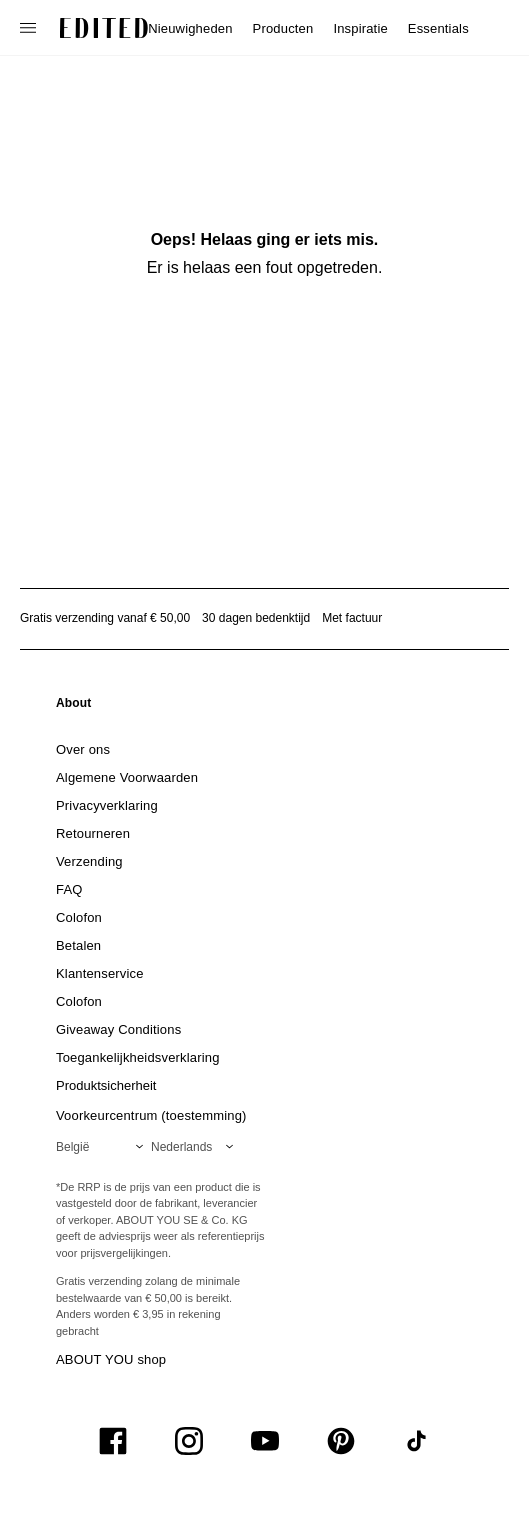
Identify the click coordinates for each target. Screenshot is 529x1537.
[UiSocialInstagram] (189, 1441)
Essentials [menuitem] (438, 28)
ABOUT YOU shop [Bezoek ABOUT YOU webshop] (111, 1359)
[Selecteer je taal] (196, 1147)
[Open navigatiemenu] (30, 28)
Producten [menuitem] (283, 28)
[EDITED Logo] (104, 28)
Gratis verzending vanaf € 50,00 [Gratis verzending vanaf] (105, 618)
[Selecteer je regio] (103, 1147)
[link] (74, 707)
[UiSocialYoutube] (265, 1441)
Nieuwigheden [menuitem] (190, 28)
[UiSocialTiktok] (417, 1441)
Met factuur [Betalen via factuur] (352, 618)
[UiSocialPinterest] (341, 1441)
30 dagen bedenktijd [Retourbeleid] (256, 618)
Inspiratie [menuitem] (360, 28)
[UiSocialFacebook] (113, 1441)
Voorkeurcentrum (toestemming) (151, 1115)
